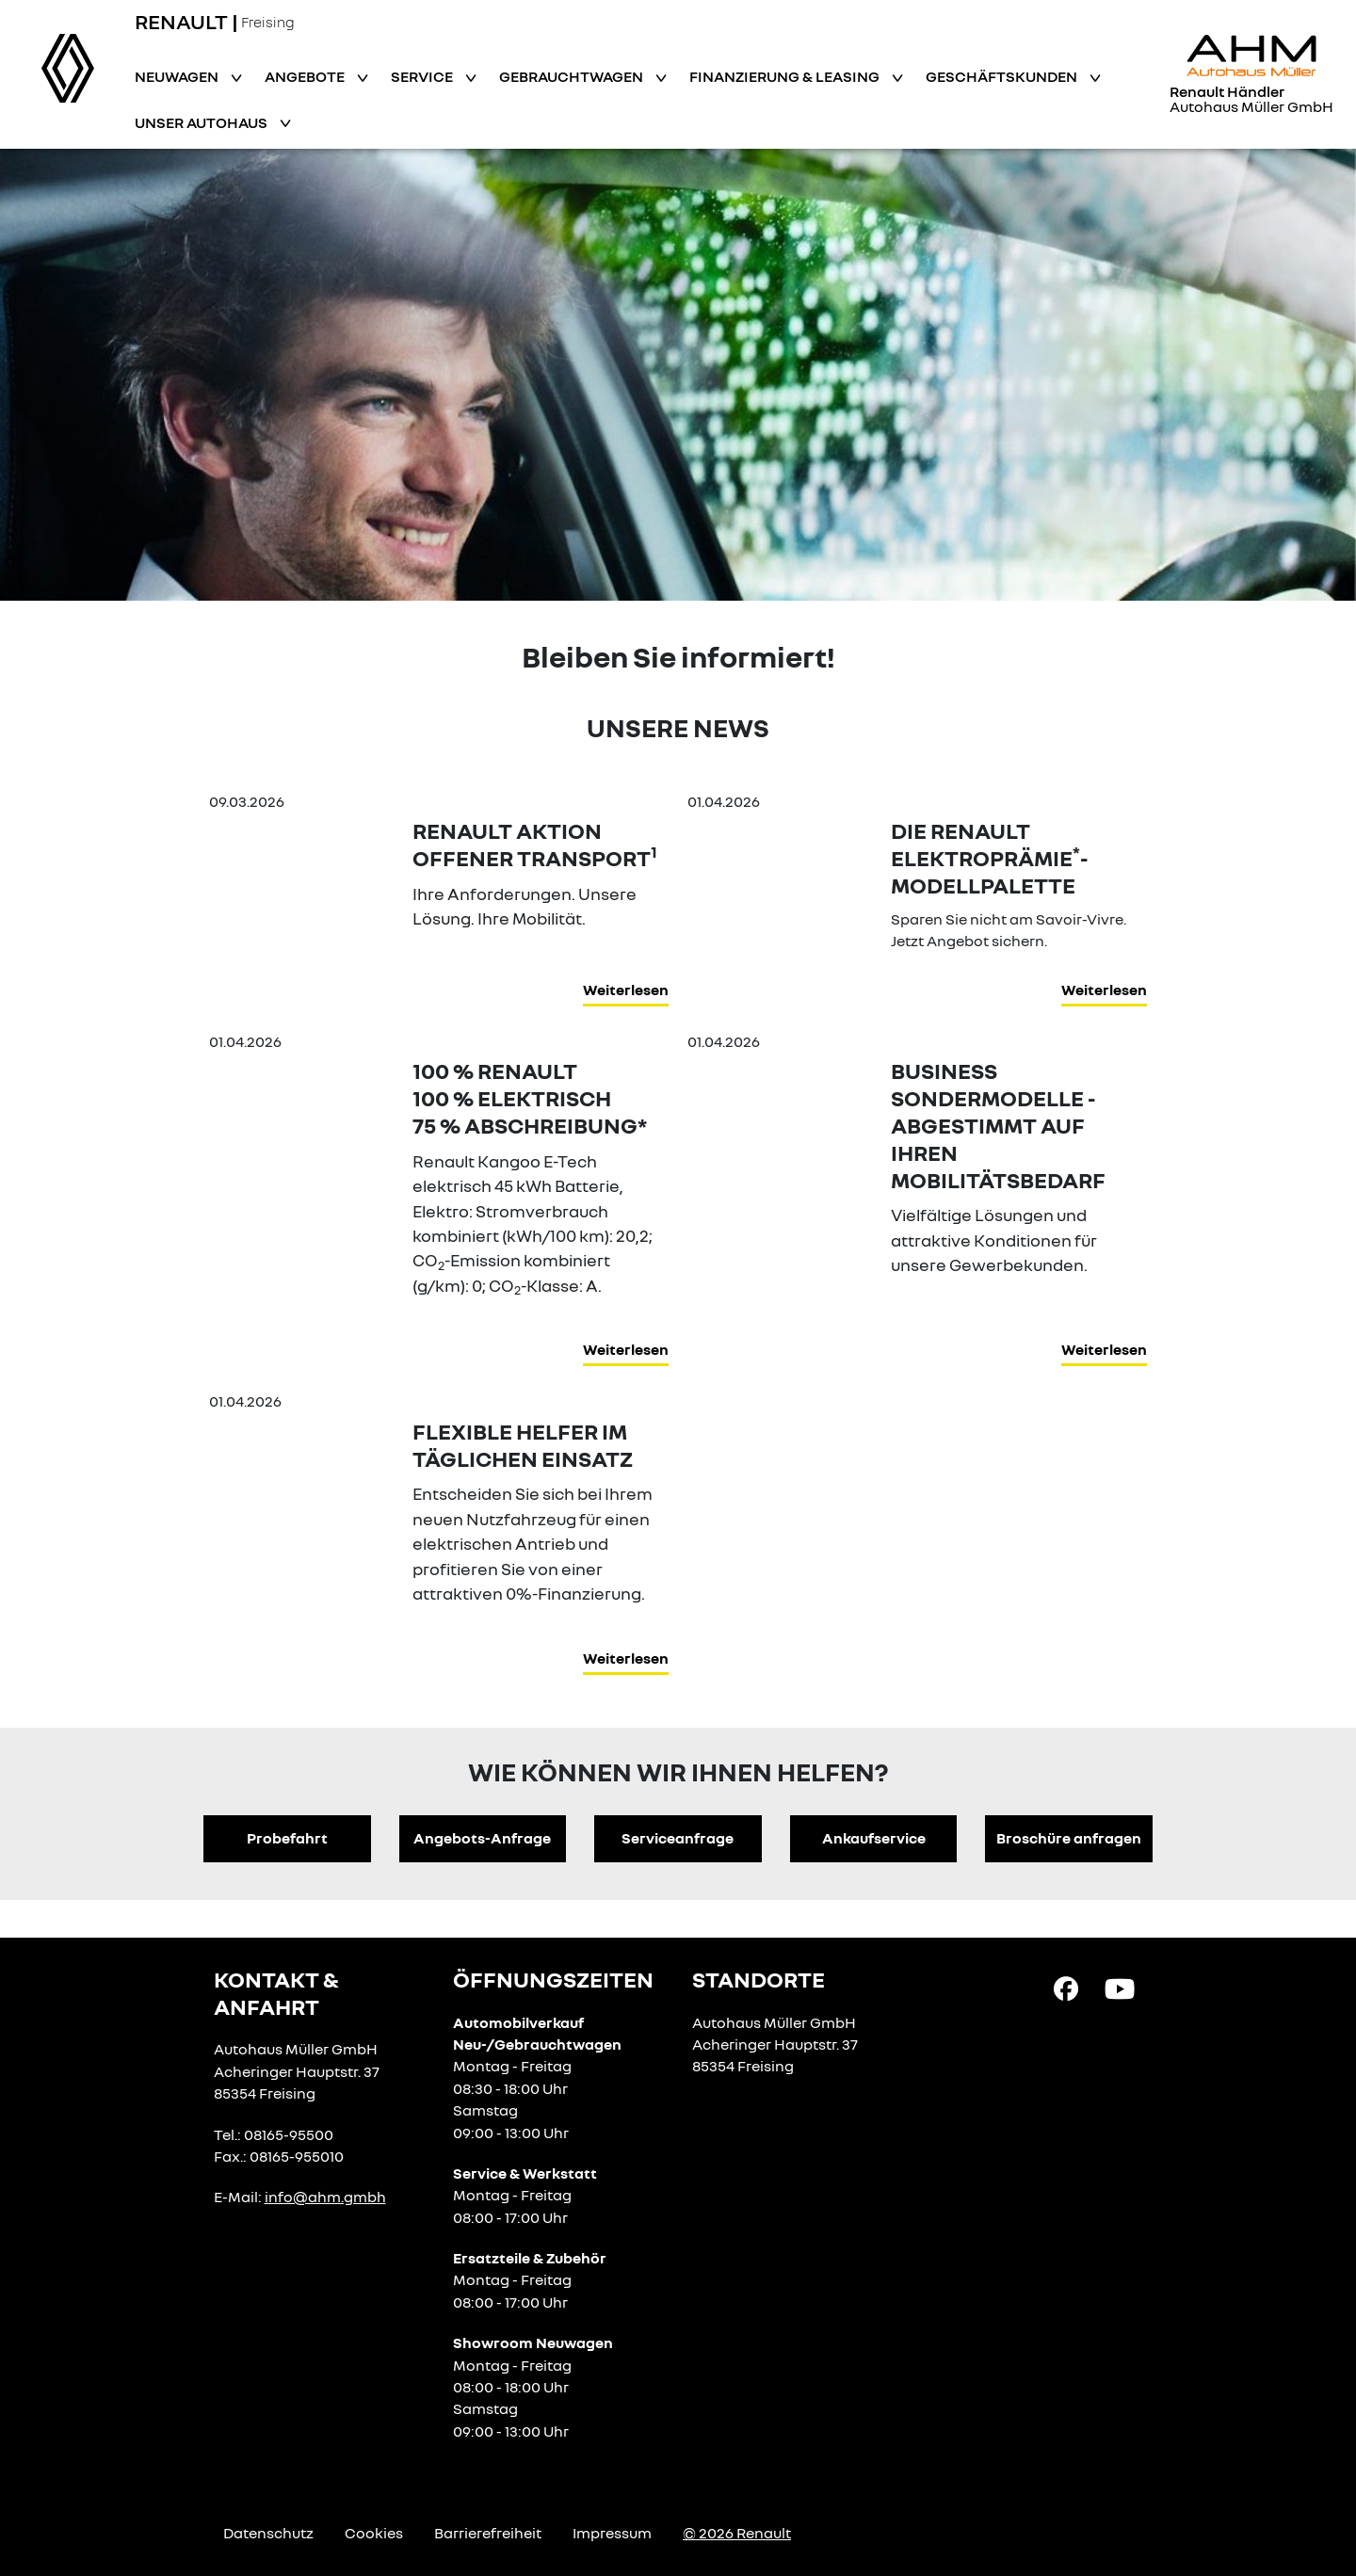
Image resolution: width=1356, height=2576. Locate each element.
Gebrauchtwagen (572, 76)
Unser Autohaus (202, 122)
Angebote (306, 76)
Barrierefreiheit (487, 2532)
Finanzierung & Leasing (785, 76)
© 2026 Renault (737, 2532)
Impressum (612, 2532)
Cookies (374, 2532)
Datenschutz (268, 2532)
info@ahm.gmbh (325, 2196)
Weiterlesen (626, 989)
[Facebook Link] (1066, 1987)
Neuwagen (178, 76)
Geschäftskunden (1003, 76)
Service (423, 76)
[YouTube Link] (1119, 1987)
